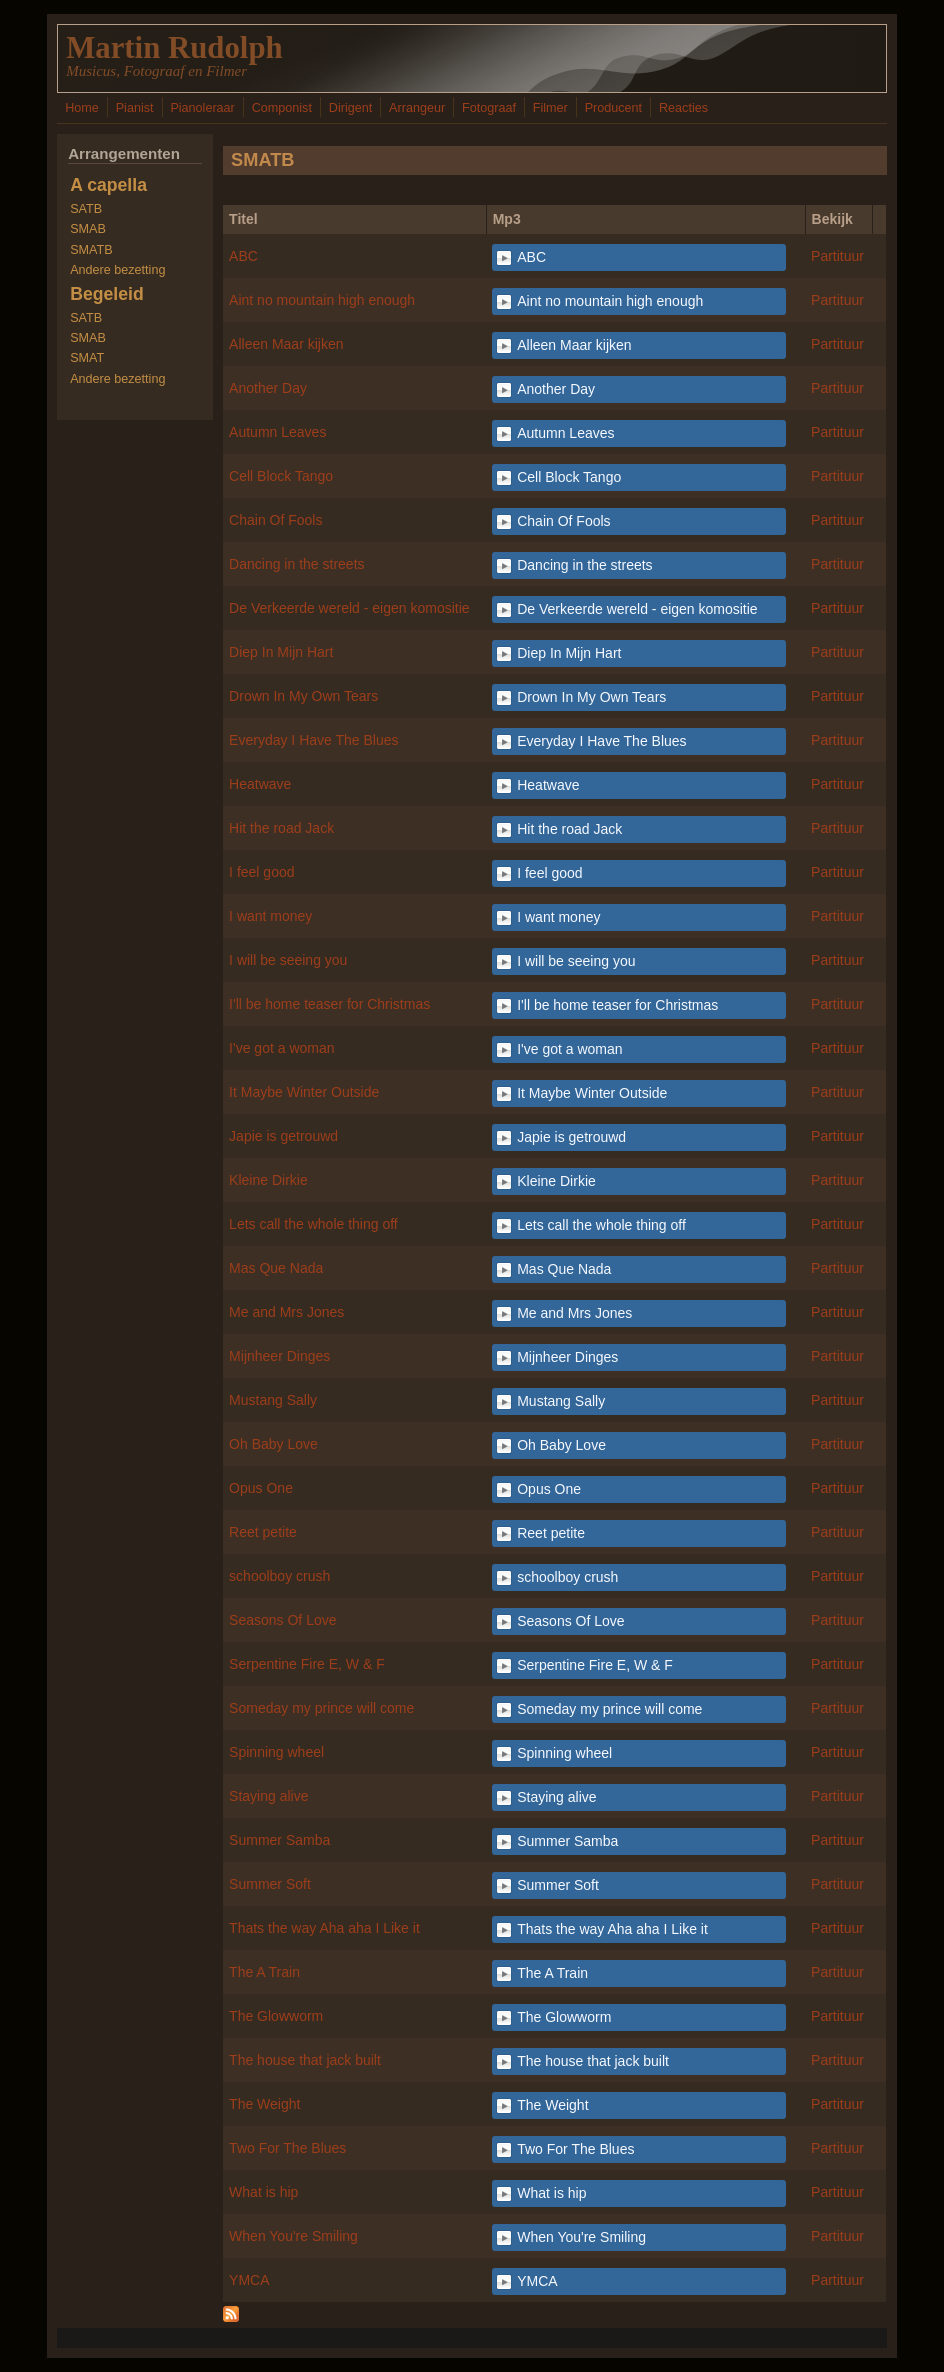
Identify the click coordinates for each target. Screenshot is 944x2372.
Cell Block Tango (281, 476)
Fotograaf (489, 108)
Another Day (268, 388)
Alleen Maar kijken (286, 344)
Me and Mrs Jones (286, 1312)
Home (82, 108)
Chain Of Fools (275, 520)
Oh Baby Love (273, 1444)
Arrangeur (417, 108)
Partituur (837, 256)
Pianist (135, 108)
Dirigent (350, 108)
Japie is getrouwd (283, 1136)
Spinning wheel (276, 1752)
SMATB (91, 250)
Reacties (683, 108)
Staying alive (268, 1796)
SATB (86, 209)
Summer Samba (279, 1840)
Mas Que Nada (276, 1268)
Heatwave (260, 784)
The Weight (264, 2104)
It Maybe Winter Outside (304, 1092)
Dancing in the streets (296, 564)
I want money (270, 916)
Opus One (261, 1488)
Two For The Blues (287, 2148)
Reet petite (263, 1532)
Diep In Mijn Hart (281, 652)
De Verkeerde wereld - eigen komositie (349, 608)
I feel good (261, 872)
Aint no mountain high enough (322, 300)
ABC (243, 256)
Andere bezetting (117, 270)
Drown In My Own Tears (303, 696)
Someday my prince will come (321, 1708)
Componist (282, 108)
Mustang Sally (273, 1400)
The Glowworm (276, 2016)
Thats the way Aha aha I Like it (324, 1928)
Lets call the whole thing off (313, 1224)
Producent (613, 108)
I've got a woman (281, 1048)
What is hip (263, 2192)
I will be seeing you (288, 960)
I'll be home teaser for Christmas (329, 1004)
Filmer (550, 108)
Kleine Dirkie (268, 1180)
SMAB (88, 229)
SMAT (87, 358)
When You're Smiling (293, 2236)
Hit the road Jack (281, 828)
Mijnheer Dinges (279, 1356)
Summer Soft (270, 1884)
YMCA (249, 2280)
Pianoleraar (202, 108)
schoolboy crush (279, 1576)
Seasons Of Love (282, 1620)
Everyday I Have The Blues (313, 740)
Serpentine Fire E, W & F (307, 1664)
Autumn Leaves (277, 432)
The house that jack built (305, 2060)
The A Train (264, 1972)
